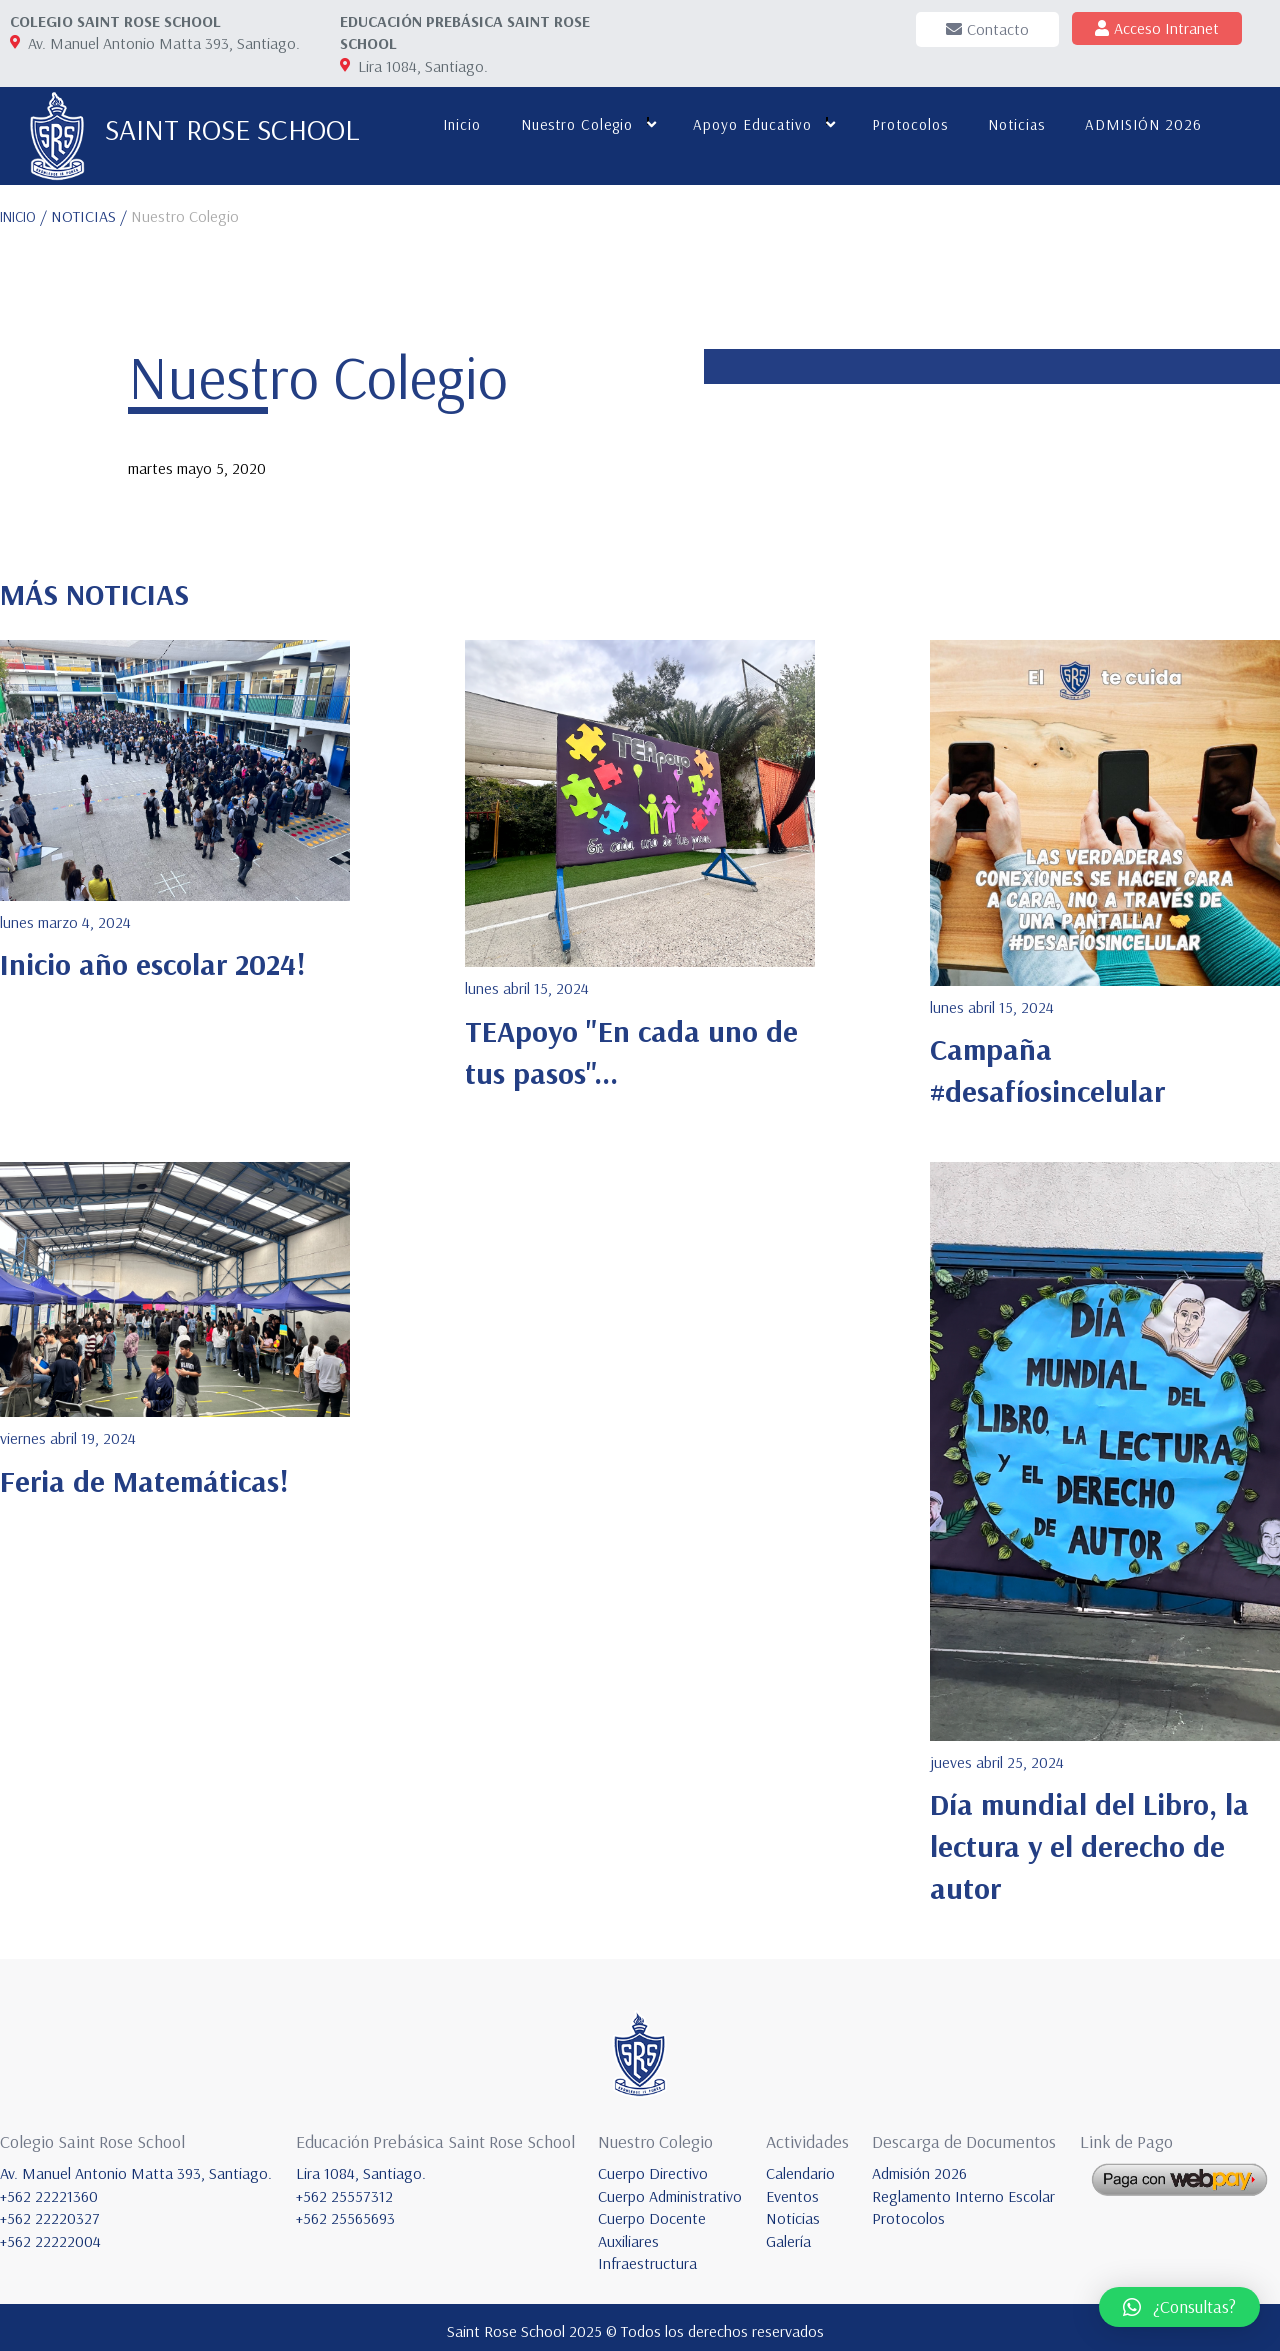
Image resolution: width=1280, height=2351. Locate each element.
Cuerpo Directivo (653, 2166)
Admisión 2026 (919, 2166)
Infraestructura (647, 2256)
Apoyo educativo (746, 124)
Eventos (792, 2188)
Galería (788, 2233)
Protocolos (904, 124)
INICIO (23, 208)
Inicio (456, 124)
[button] (1179, 2307)
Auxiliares (628, 2233)
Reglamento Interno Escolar (963, 2188)
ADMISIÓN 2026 (1137, 124)
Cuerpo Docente (652, 2211)
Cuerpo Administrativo (670, 2188)
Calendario (800, 2166)
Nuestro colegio (571, 124)
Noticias (1010, 124)
